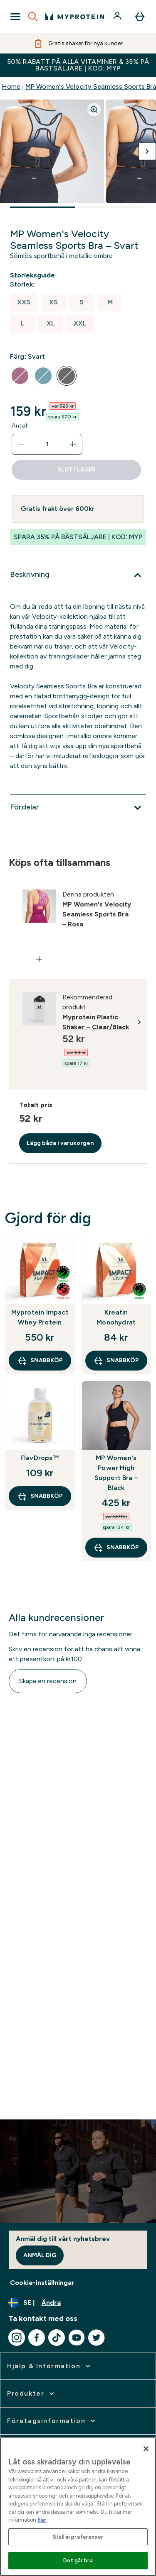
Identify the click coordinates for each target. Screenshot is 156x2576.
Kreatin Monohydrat (116, 1317)
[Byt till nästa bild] (147, 151)
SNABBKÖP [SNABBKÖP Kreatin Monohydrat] (116, 1361)
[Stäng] (146, 2449)
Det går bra (77, 2560)
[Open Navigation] (15, 16)
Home (11, 86)
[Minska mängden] (21, 444)
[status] (47, 444)
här (42, 2520)
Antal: (20, 425)
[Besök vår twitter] (96, 2337)
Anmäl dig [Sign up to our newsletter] (39, 2255)
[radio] (23, 302)
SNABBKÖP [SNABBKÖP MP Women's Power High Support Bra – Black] (116, 1548)
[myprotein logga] (74, 16)
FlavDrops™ (39, 1458)
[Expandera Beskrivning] (78, 575)
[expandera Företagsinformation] (52, 2421)
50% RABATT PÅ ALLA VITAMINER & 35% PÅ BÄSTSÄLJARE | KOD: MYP (78, 65)
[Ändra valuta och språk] (78, 2303)
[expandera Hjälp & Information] (49, 2366)
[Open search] (33, 16)
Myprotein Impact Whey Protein (40, 1317)
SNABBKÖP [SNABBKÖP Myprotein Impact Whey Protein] (40, 1361)
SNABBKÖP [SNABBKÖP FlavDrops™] (40, 1496)
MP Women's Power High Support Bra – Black (116, 1473)
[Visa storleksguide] (34, 275)
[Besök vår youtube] (76, 2337)
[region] (78, 2506)
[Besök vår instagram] (16, 2337)
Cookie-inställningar (42, 2283)
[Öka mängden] (73, 444)
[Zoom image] (94, 109)
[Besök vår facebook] (36, 2337)
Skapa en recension (48, 1681)
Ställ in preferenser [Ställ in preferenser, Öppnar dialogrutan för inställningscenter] (78, 2537)
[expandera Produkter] (31, 2393)
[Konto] (118, 16)
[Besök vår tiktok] (56, 2337)
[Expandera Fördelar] (78, 808)
